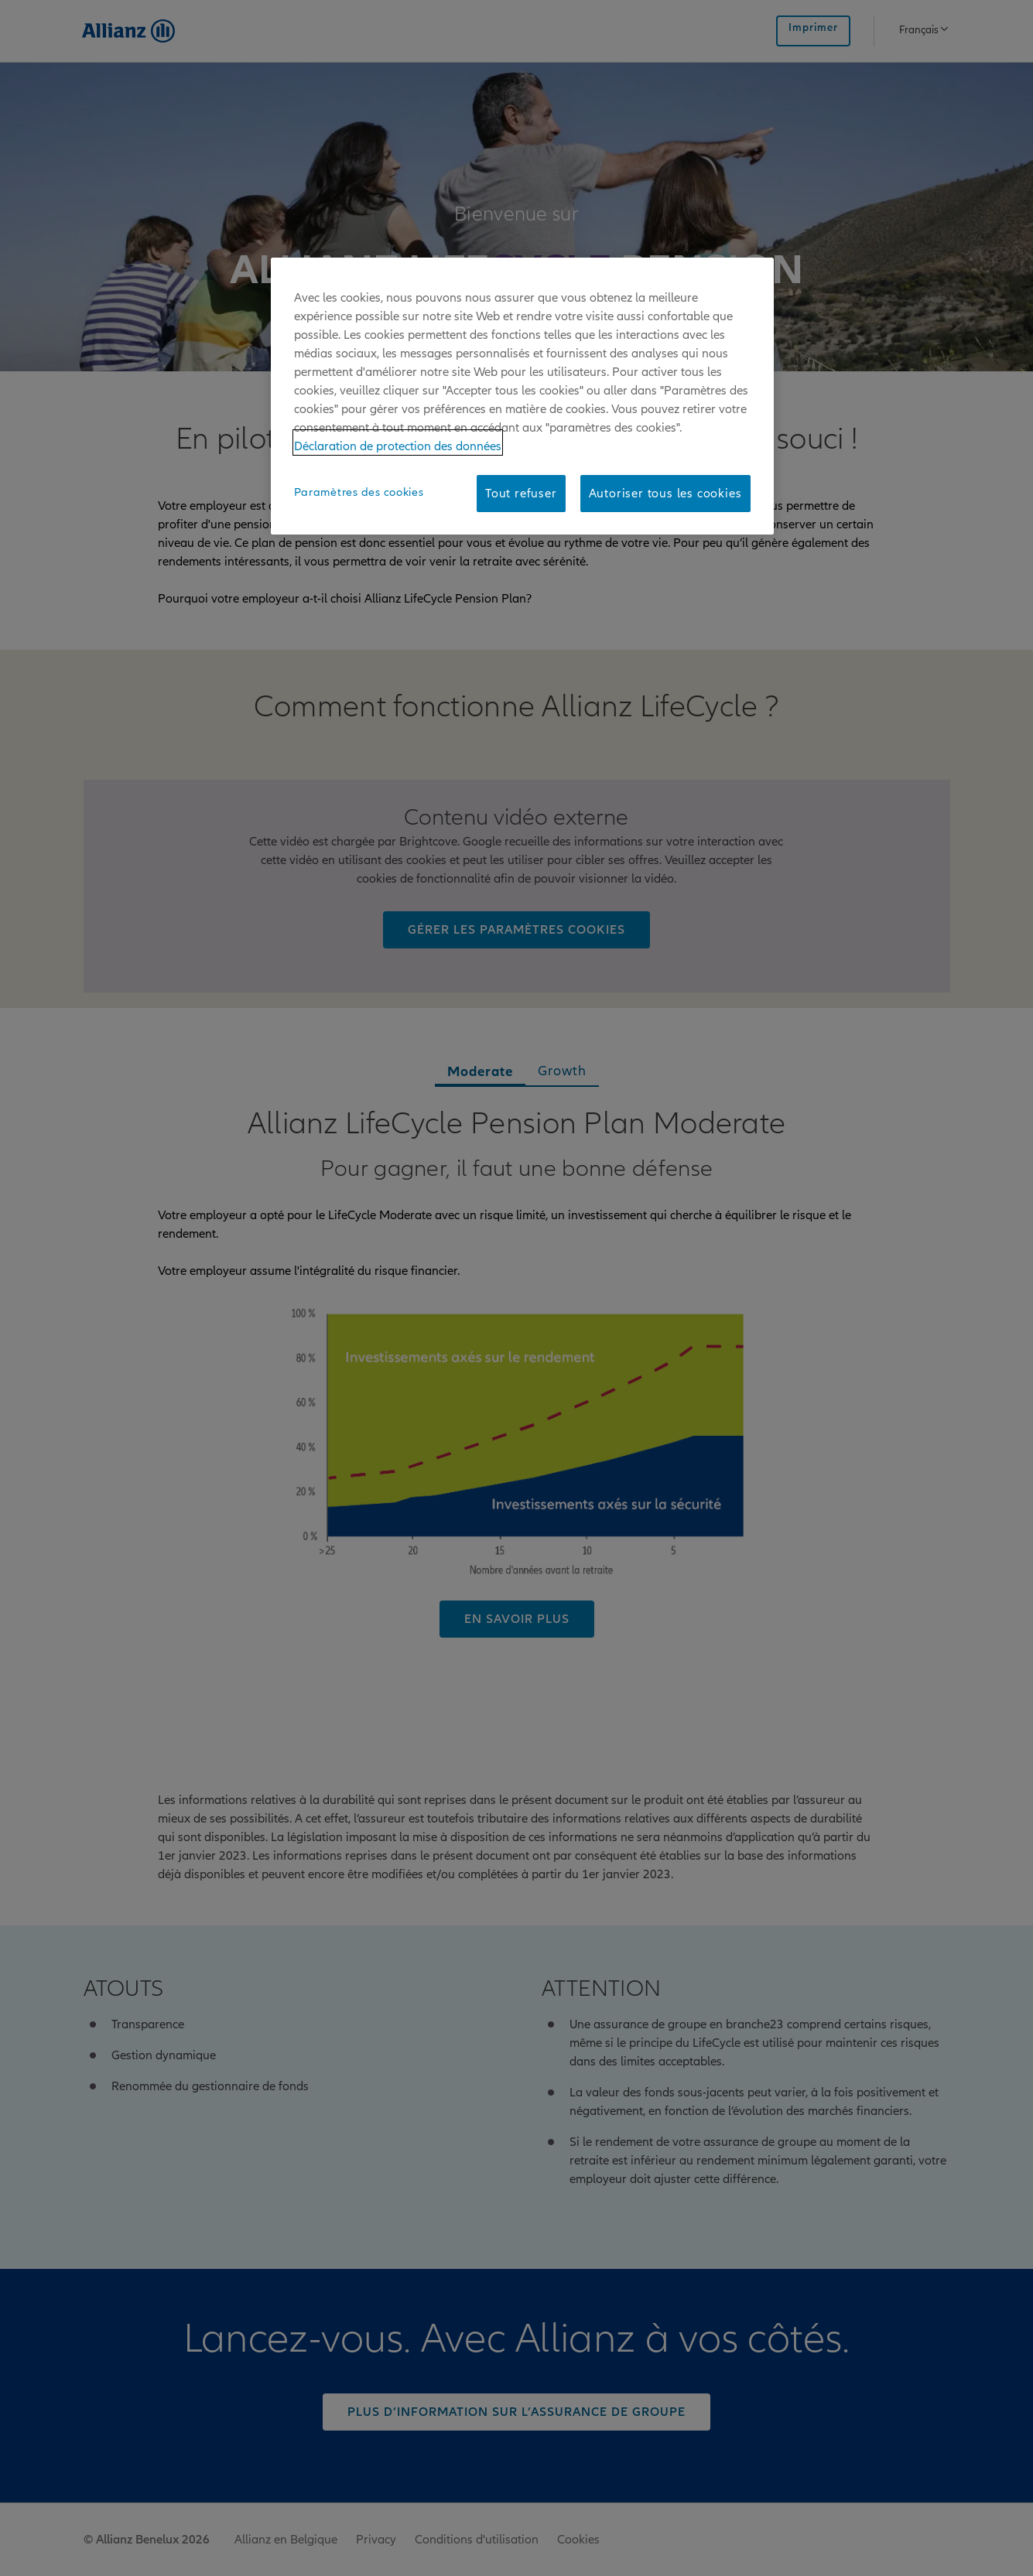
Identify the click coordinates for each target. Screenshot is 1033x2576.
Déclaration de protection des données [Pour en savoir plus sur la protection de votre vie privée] (397, 446)
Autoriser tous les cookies (665, 493)
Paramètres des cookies (359, 492)
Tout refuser (521, 493)
